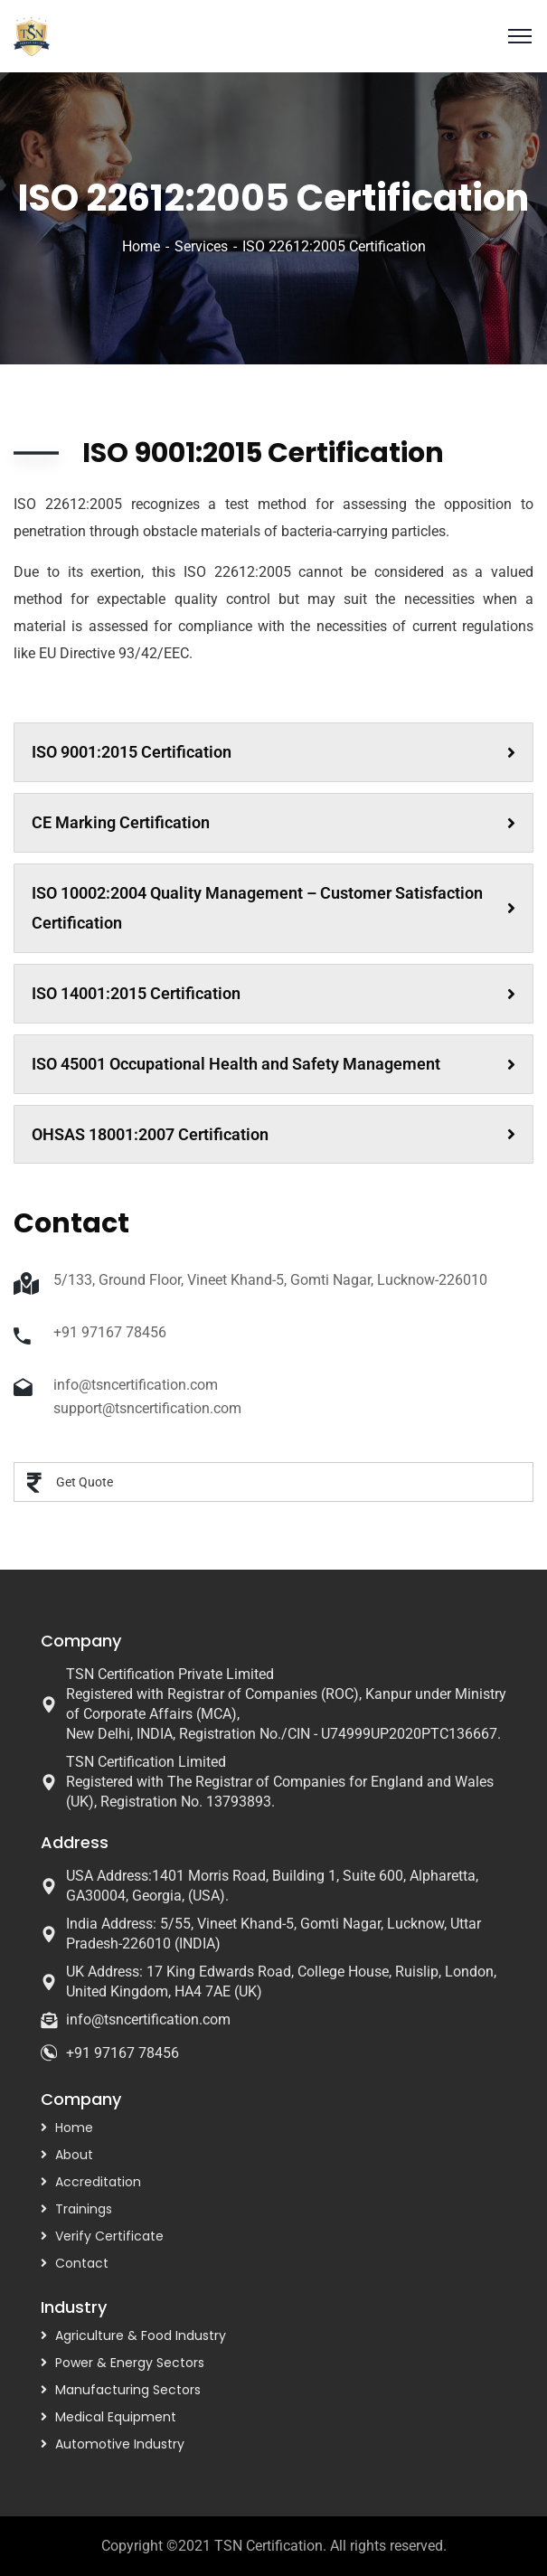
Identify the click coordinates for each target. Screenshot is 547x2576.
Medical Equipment (115, 2417)
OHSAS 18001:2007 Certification (273, 1134)
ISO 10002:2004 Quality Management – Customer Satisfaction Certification (273, 908)
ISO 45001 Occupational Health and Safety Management (273, 1063)
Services (201, 246)
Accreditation (98, 2182)
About (74, 2155)
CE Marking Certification (273, 822)
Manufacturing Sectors (128, 2390)
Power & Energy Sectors (129, 2363)
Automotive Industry (119, 2444)
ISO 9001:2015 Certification (273, 751)
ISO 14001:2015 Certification (273, 993)
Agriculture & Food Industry (140, 2335)
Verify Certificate (109, 2236)
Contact (81, 2263)
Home (141, 246)
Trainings (83, 2209)
